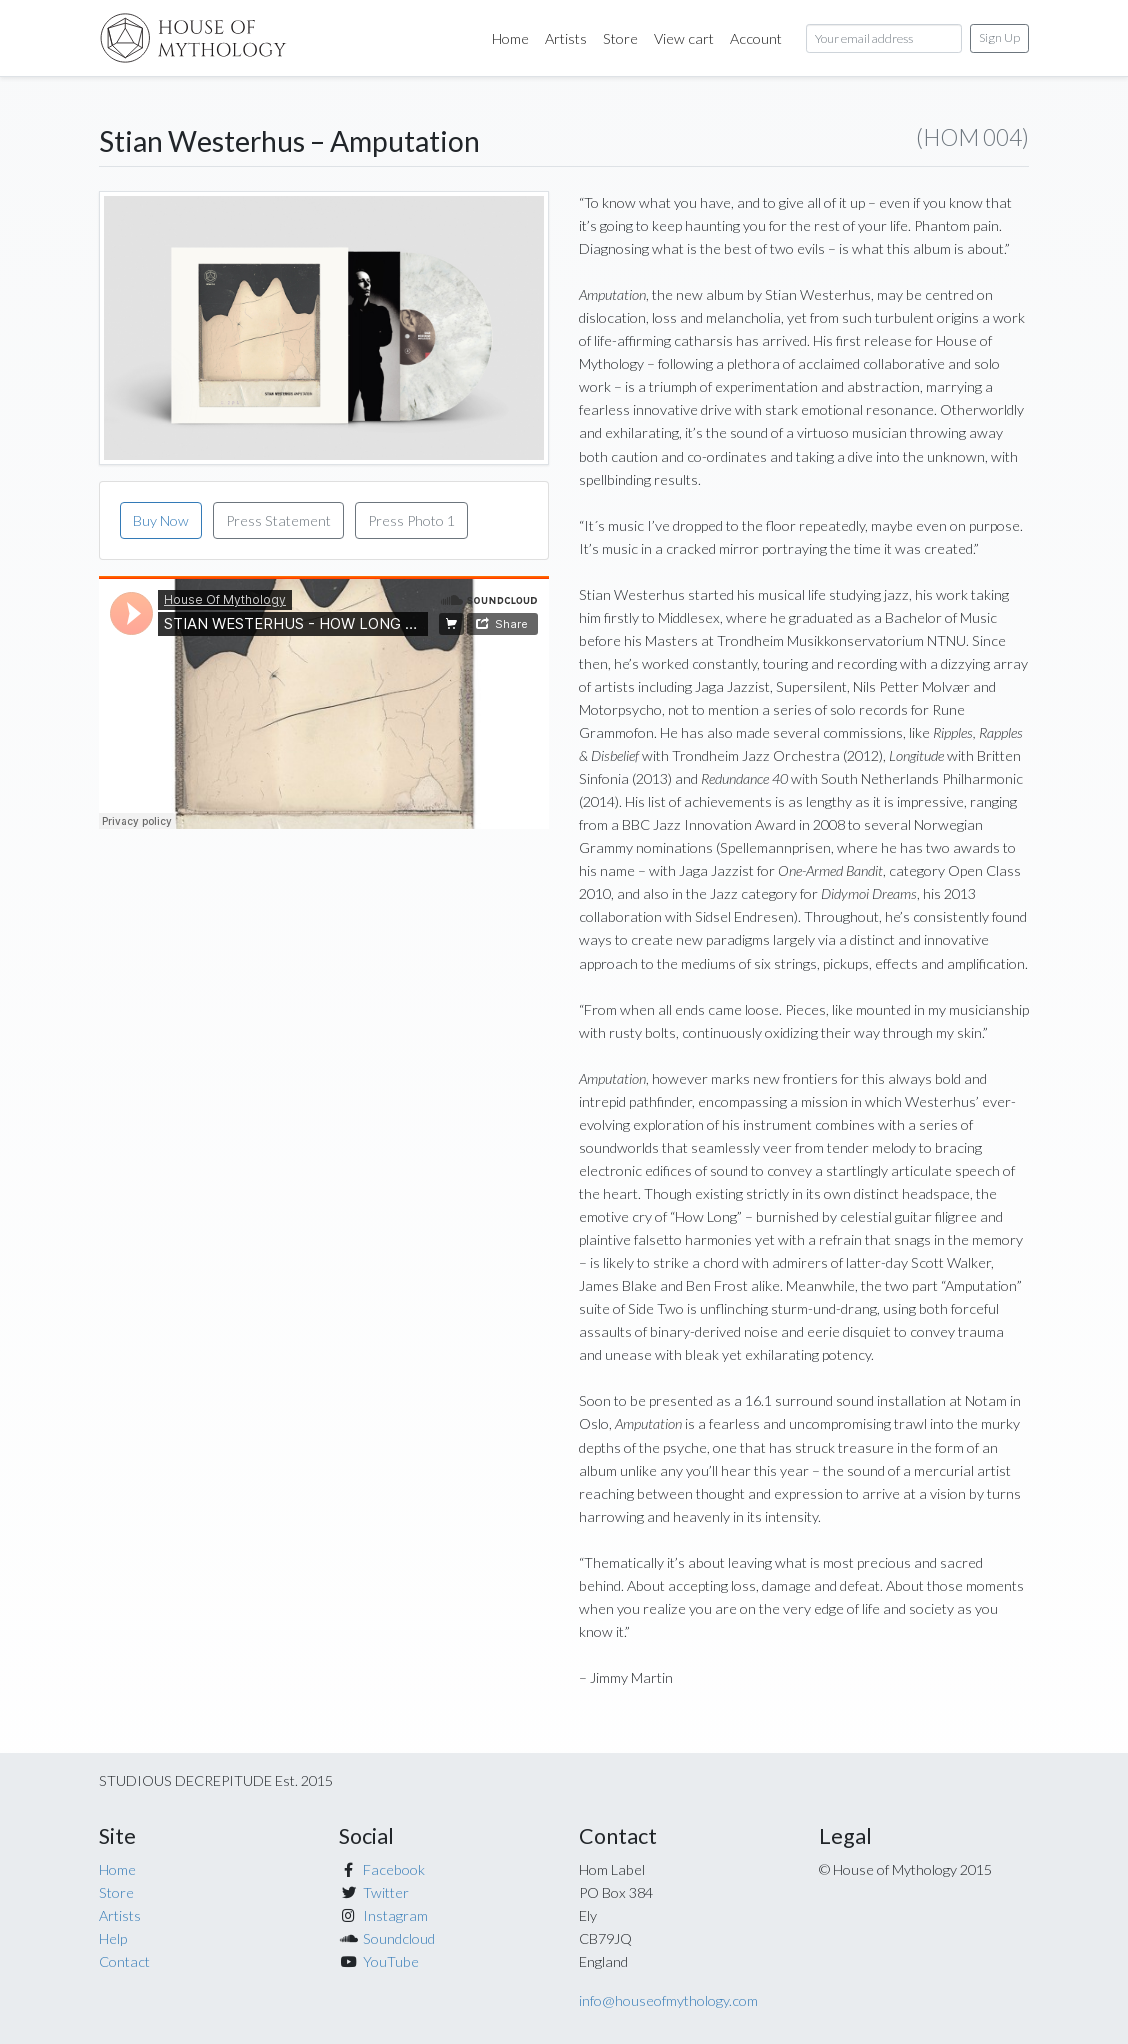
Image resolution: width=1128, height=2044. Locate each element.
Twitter (386, 1892)
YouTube (391, 1961)
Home (514, 36)
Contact (124, 1961)
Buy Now (161, 520)
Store (620, 38)
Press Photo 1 (411, 520)
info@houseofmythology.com (668, 2000)
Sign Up (999, 37)
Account (756, 38)
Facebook (394, 1869)
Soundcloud (399, 1938)
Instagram (395, 1915)
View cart (684, 38)
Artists (566, 38)
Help (113, 1938)
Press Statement (278, 520)
